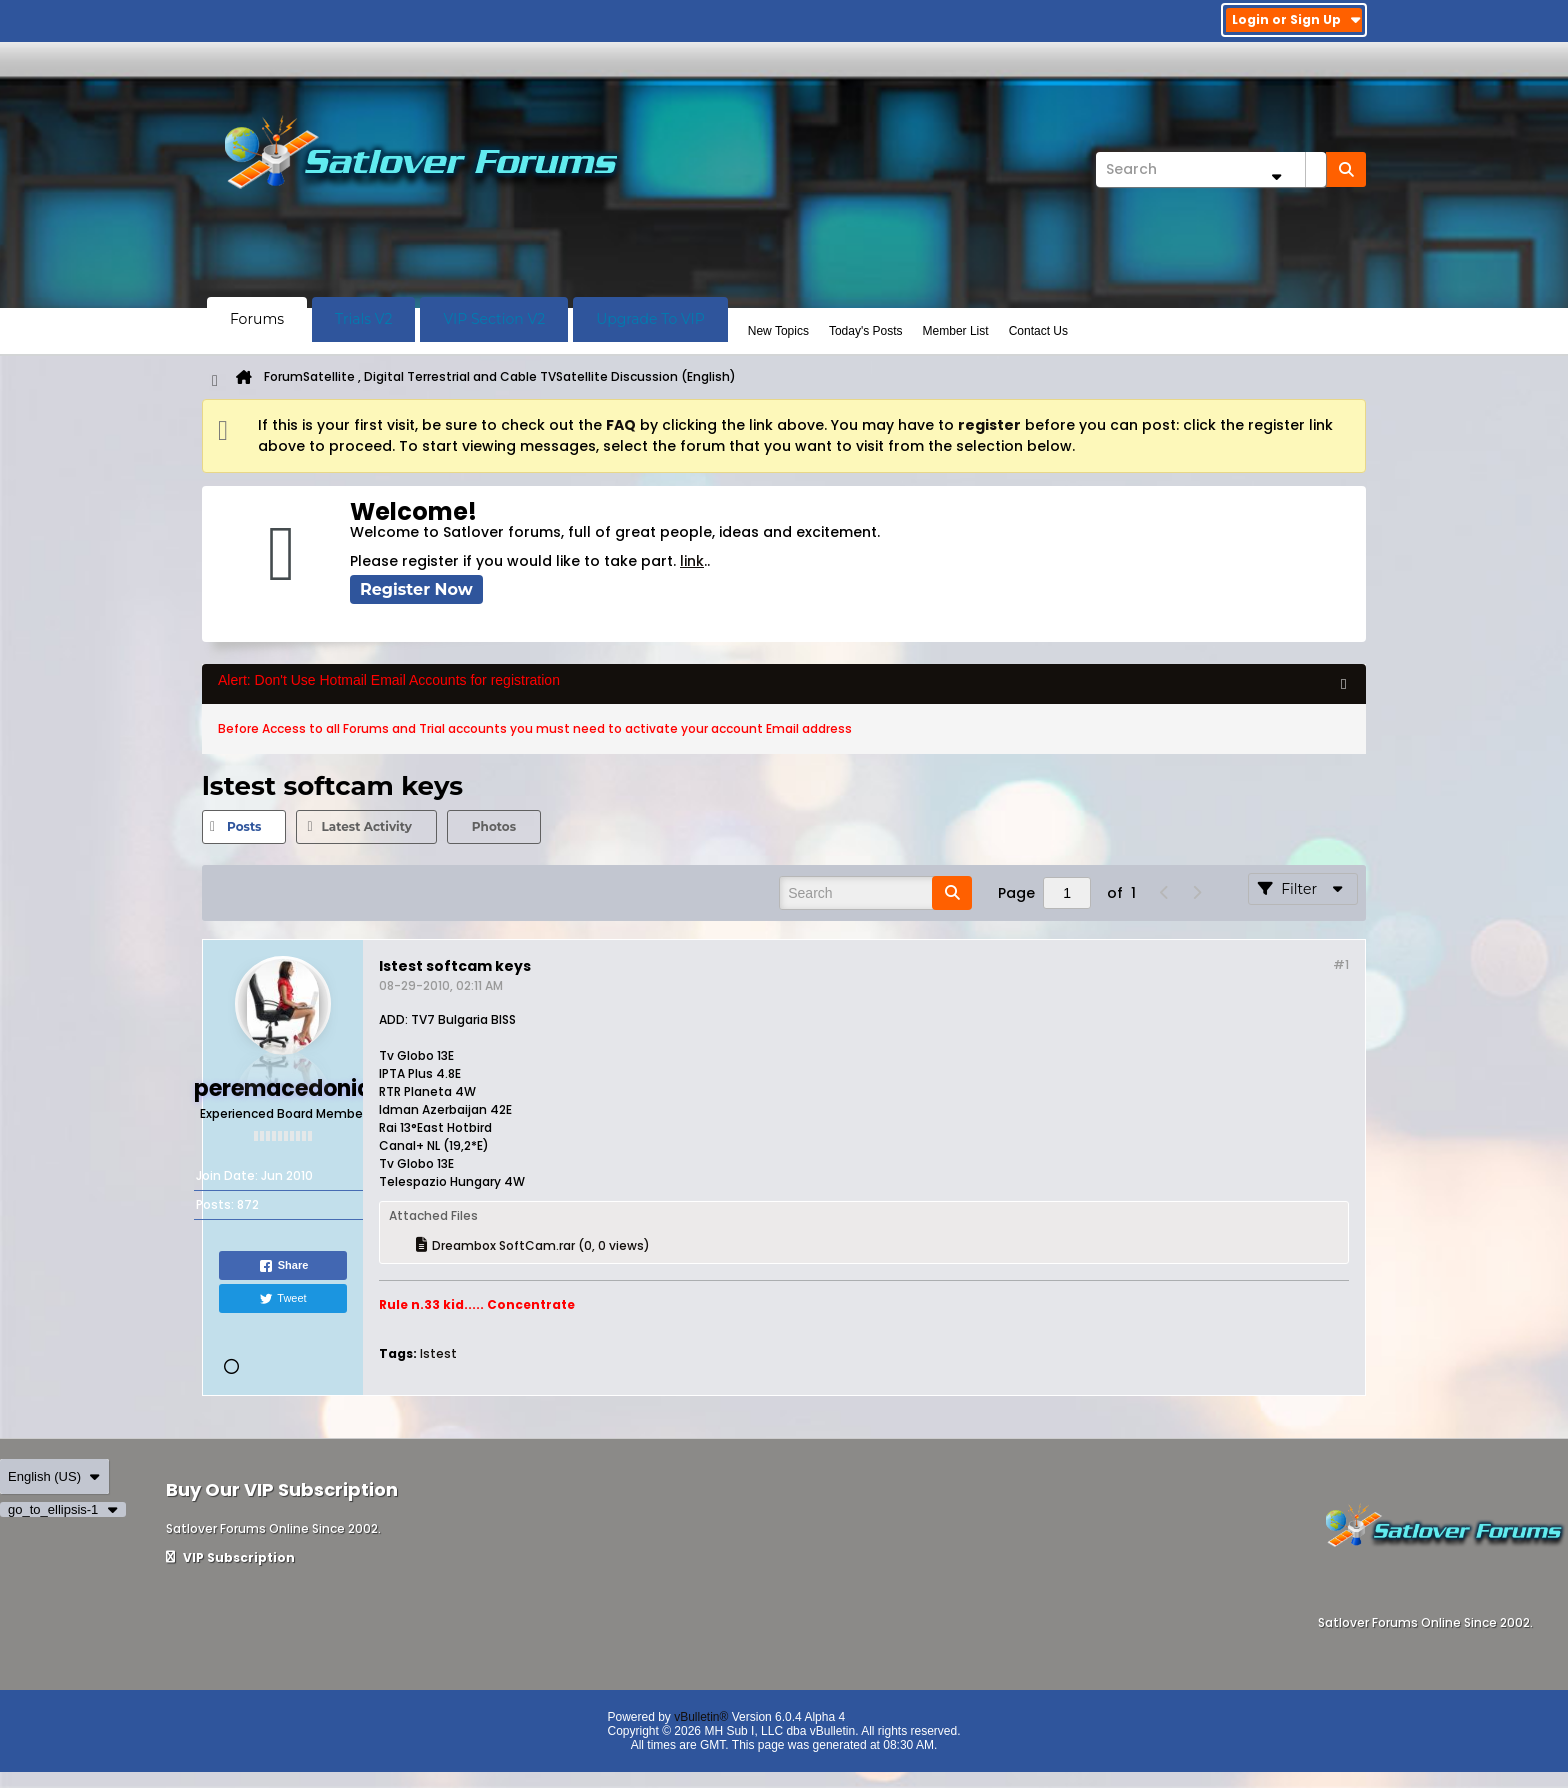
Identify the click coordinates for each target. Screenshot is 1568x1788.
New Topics (778, 331)
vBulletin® (701, 1717)
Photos (494, 826)
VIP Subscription (230, 1557)
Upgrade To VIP (650, 319)
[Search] (1211, 169)
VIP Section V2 (494, 319)
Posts (244, 826)
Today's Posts (866, 331)
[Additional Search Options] (1276, 176)
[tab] (244, 827)
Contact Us (1038, 331)
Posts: (215, 1204)
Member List (956, 331)
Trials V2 (363, 319)
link (692, 561)
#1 (1341, 964)
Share (283, 1266)
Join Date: (227, 1175)
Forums (257, 319)
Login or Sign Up (1296, 19)
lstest (438, 1353)
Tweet (282, 1299)
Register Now (416, 589)
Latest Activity (366, 826)
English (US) (54, 1476)
